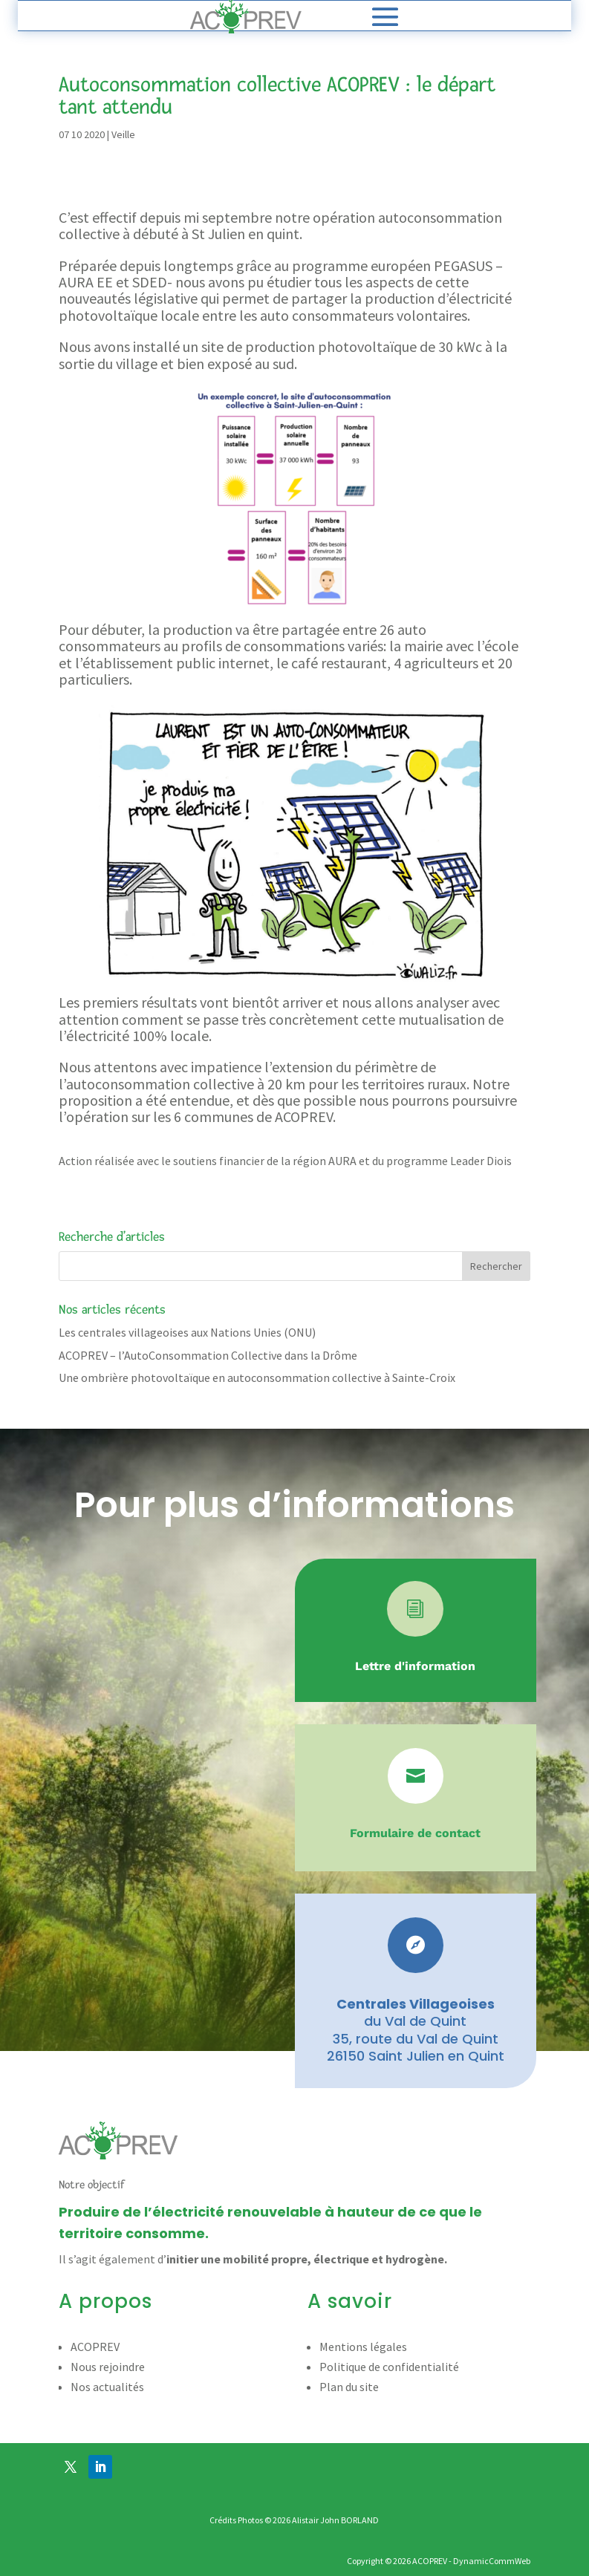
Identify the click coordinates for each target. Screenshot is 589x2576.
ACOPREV (95, 2346)
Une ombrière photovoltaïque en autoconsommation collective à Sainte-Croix (257, 1377)
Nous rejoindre (108, 2366)
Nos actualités (107, 2387)
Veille (123, 134)
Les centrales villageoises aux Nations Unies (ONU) (187, 1332)
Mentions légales (363, 2346)
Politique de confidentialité (389, 2366)
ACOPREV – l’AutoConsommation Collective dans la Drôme (208, 1355)
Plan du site (349, 2387)
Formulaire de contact (415, 1833)
